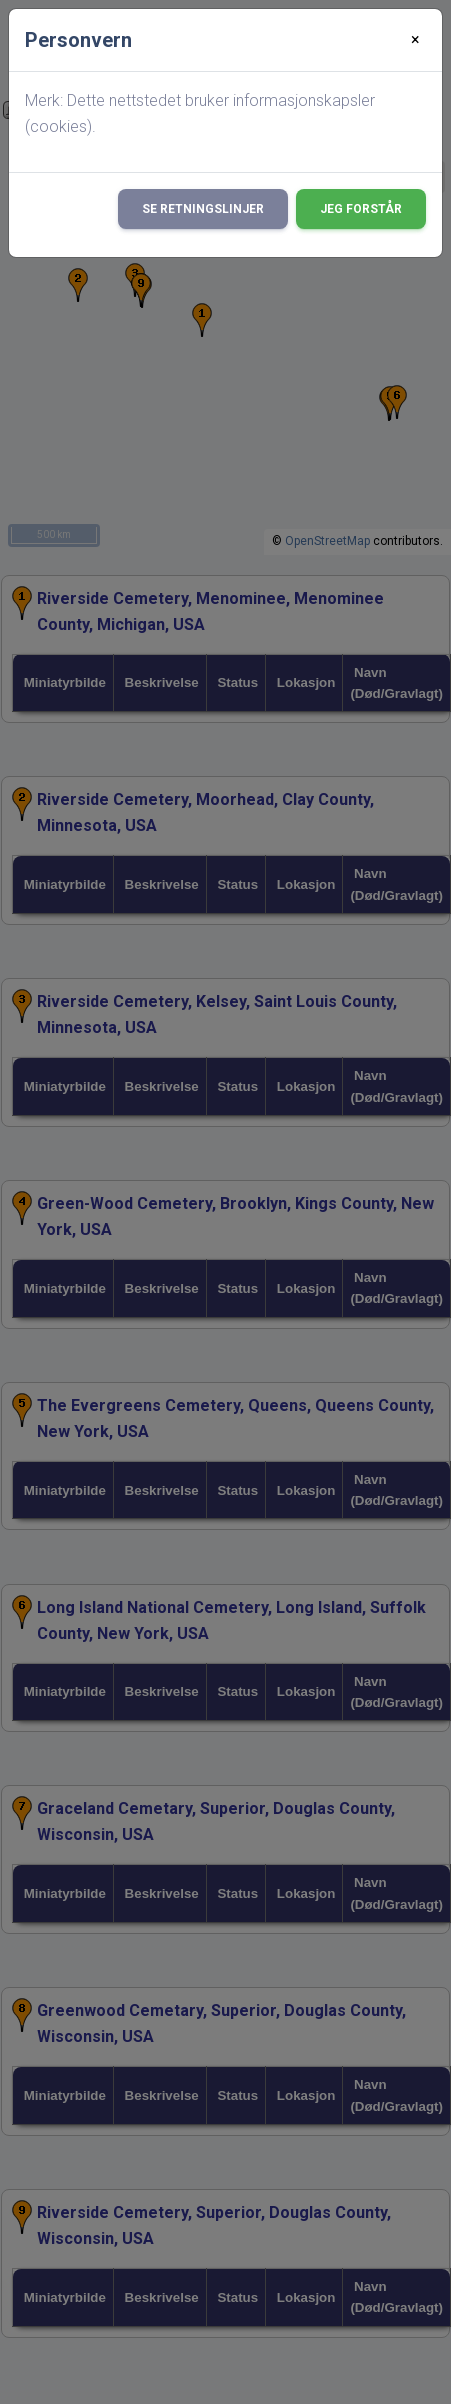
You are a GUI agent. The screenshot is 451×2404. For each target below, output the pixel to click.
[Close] (415, 40)
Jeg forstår (361, 209)
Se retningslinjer (203, 209)
